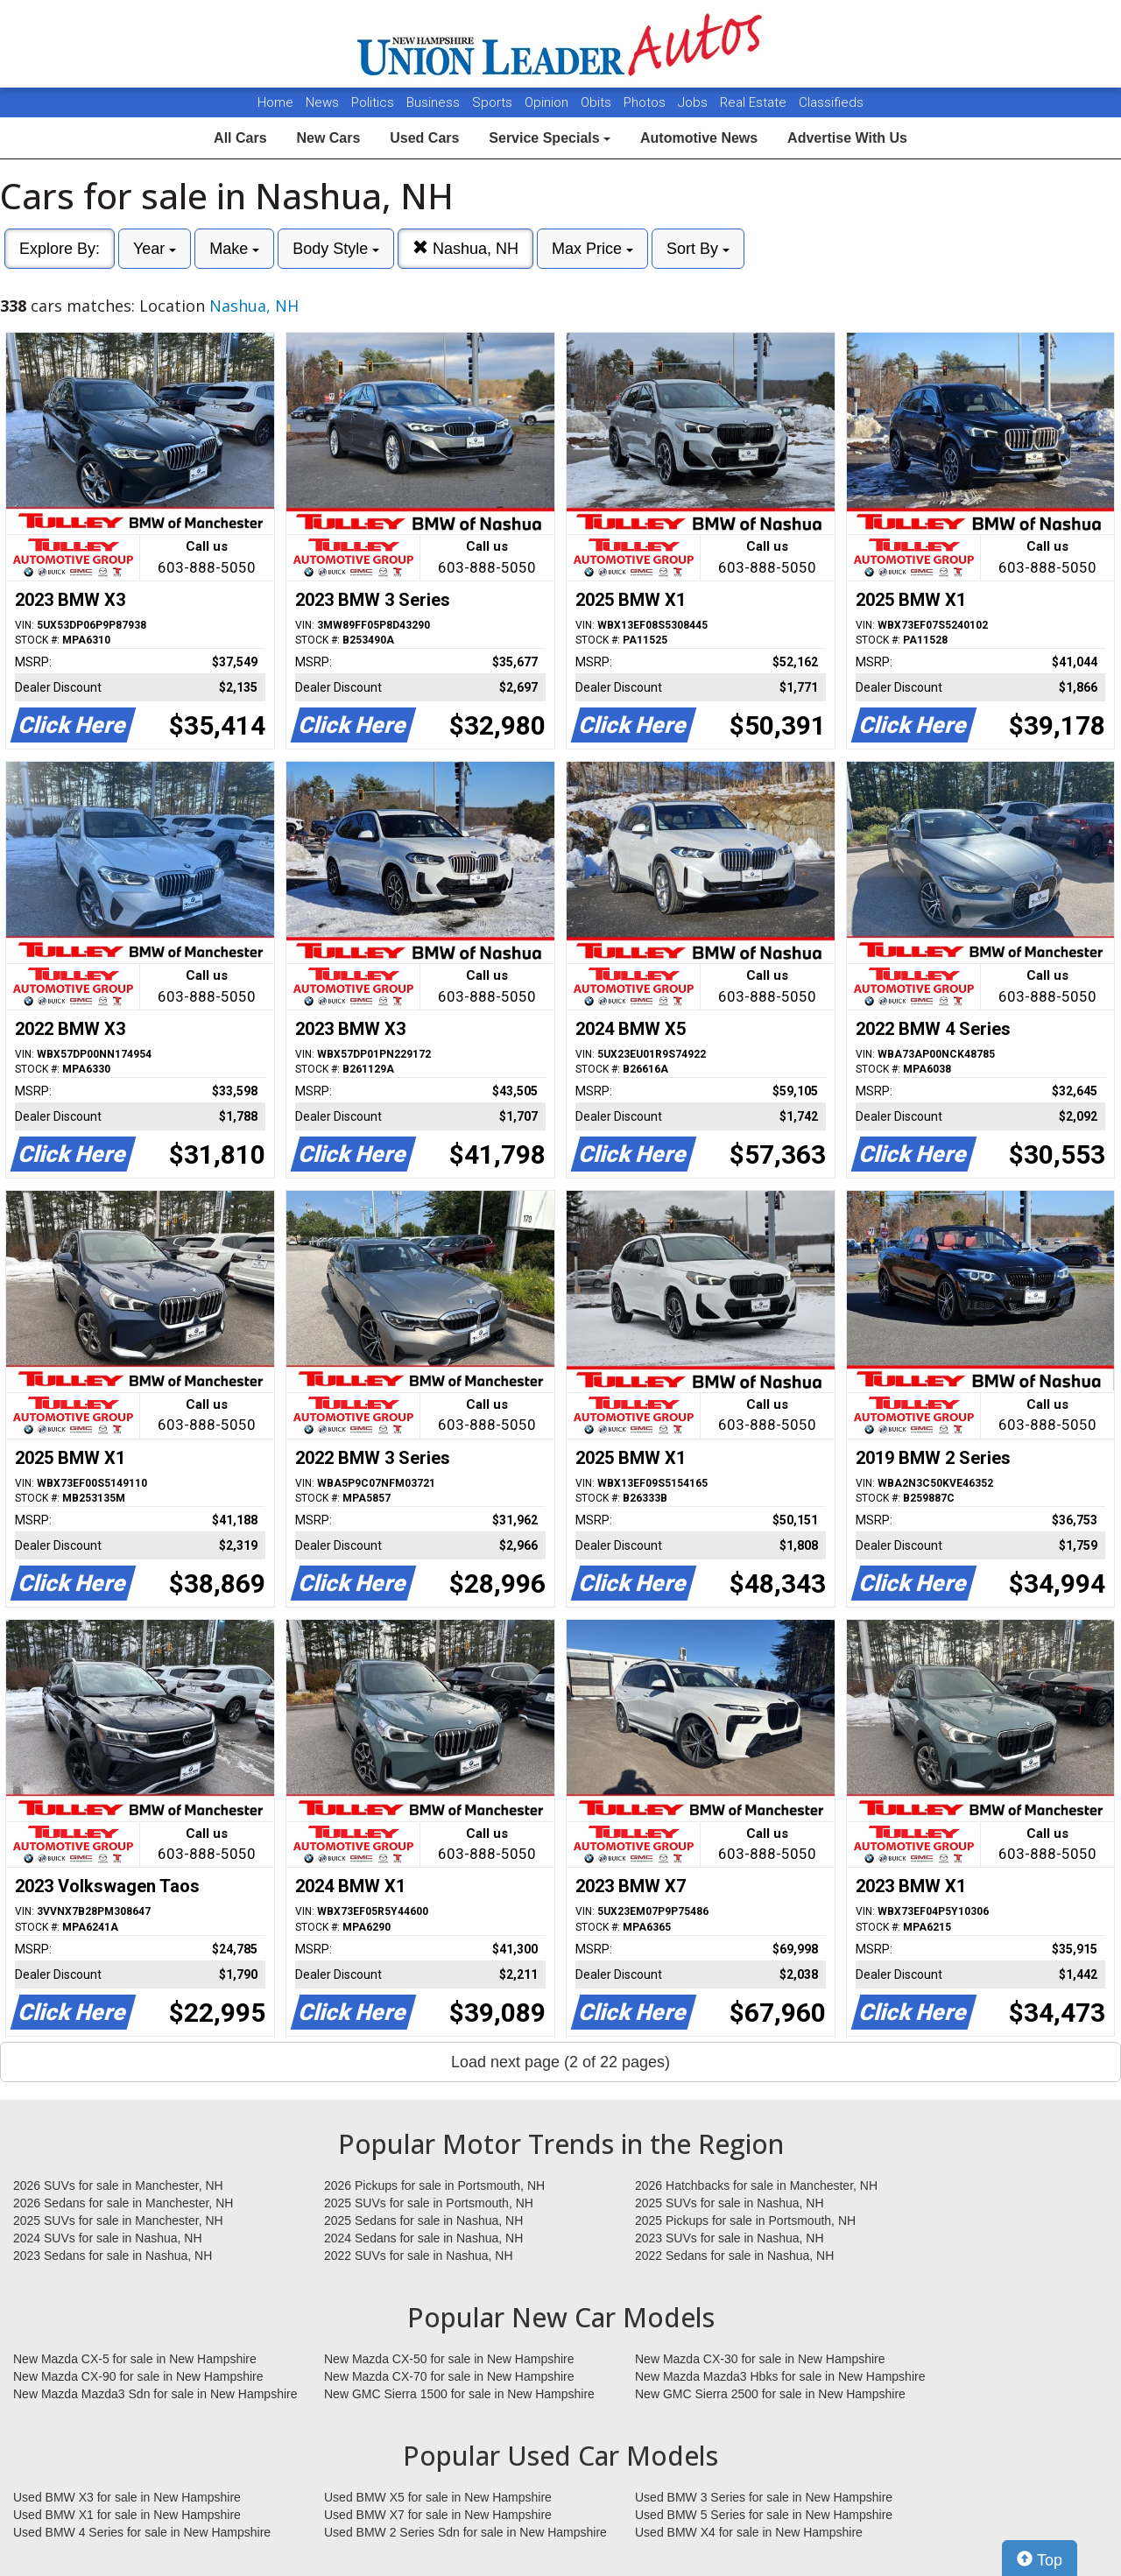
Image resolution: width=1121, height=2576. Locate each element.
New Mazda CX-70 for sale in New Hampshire (449, 2376)
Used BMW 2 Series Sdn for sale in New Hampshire (465, 2532)
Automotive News (699, 137)
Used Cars (424, 137)
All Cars (240, 137)
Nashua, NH (465, 248)
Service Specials (549, 137)
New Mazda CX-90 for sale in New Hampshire (138, 2376)
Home (275, 102)
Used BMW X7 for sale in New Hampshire (438, 2515)
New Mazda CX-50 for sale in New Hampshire (449, 2359)
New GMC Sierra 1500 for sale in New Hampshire (459, 2394)
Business (434, 102)
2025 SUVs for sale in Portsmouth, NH (428, 2203)
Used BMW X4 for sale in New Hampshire (749, 2532)
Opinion (548, 102)
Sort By (698, 248)
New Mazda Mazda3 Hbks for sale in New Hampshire (780, 2376)
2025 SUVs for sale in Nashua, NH (729, 2203)
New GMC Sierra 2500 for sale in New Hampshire (770, 2394)
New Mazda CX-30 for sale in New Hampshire (760, 2359)
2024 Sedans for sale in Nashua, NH (423, 2238)
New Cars (328, 137)
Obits (598, 102)
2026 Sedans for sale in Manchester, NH (123, 2203)
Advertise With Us (847, 137)
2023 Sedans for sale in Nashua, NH (112, 2256)
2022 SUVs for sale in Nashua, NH (418, 2256)
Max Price (592, 248)
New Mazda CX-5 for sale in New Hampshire (135, 2359)
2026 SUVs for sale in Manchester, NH (118, 2185)
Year (154, 248)
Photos (646, 102)
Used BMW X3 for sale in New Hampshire (127, 2497)
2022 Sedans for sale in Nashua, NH (734, 2256)
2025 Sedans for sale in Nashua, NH (423, 2221)
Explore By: (59, 248)
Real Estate (755, 102)
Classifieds (831, 102)
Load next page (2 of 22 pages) (560, 2062)
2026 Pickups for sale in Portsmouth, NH (434, 2185)
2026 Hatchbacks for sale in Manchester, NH (756, 2185)
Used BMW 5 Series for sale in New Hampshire (763, 2515)
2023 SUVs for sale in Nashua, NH (729, 2238)
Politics (372, 102)
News (322, 102)
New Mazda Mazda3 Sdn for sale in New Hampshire (155, 2394)
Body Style (336, 248)
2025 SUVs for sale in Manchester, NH (118, 2221)
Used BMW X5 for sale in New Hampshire (438, 2497)
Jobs (694, 102)
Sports (494, 102)
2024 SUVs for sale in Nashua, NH (107, 2238)
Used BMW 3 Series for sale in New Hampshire (763, 2497)
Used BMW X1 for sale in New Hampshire (127, 2515)
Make (234, 248)
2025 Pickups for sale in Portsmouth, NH (745, 2221)
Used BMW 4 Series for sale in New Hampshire (142, 2532)
